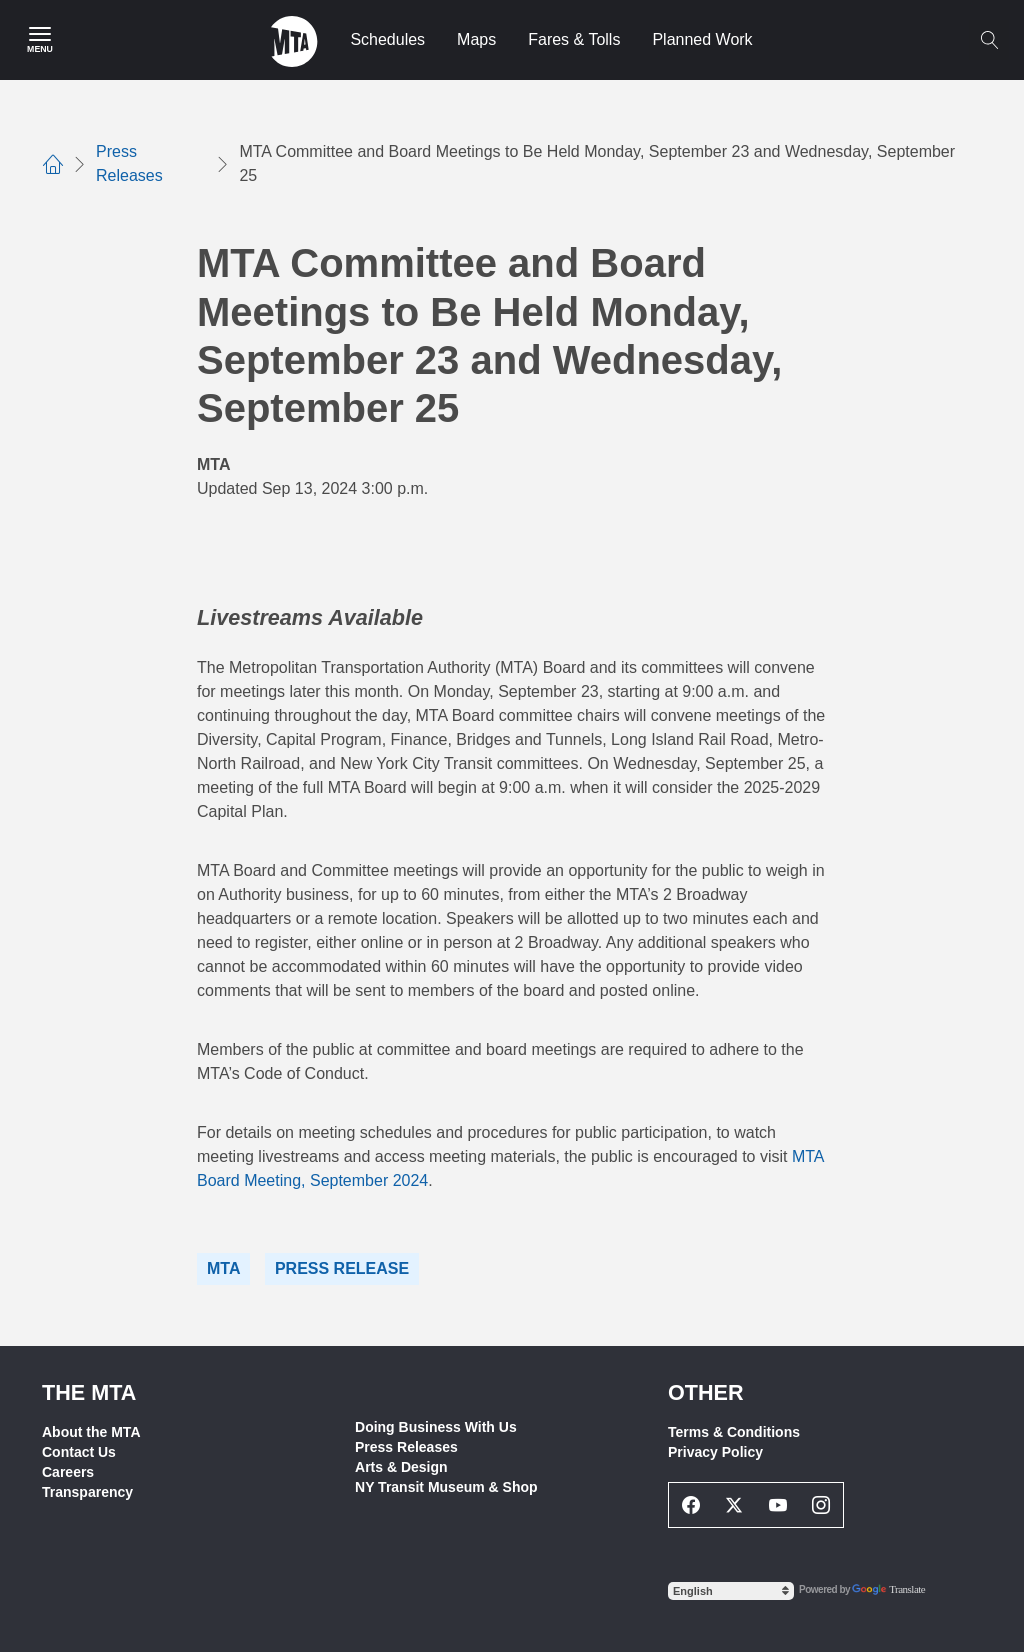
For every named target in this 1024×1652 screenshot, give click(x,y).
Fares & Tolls (574, 39)
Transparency (87, 1492)
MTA (223, 1268)
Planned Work (702, 39)
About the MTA (91, 1432)
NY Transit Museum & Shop (446, 1487)
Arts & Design (401, 1467)
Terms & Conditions (734, 1432)
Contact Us (79, 1452)
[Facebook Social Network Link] (691, 1505)
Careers (68, 1472)
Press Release (342, 1268)
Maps (476, 39)
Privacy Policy (715, 1452)
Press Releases (406, 1447)
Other (706, 1392)
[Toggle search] (989, 40)
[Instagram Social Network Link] (822, 1505)
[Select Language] (731, 1591)
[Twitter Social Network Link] (735, 1505)
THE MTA (89, 1392)
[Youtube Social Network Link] (778, 1505)
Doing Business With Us (436, 1427)
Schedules (387, 39)
